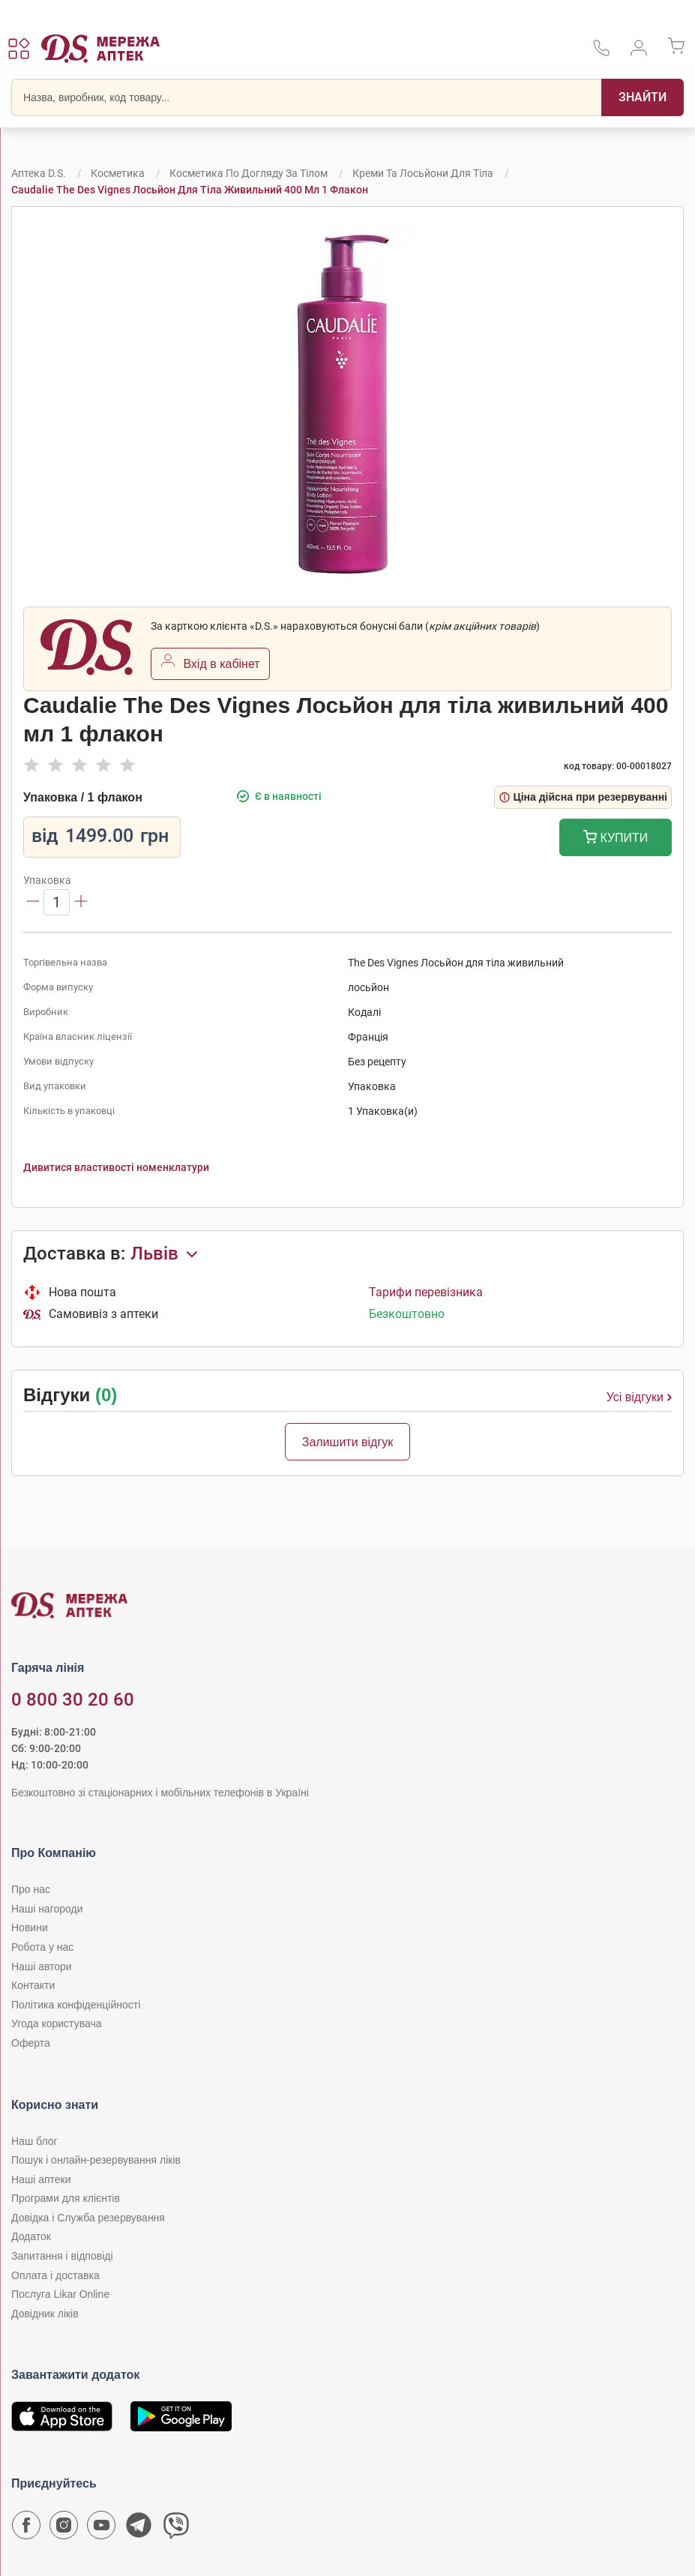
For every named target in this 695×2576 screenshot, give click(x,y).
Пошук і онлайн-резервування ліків (96, 2160)
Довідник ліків (45, 2314)
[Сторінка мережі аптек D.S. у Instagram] (64, 2529)
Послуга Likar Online (60, 2294)
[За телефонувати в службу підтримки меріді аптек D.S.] (601, 52)
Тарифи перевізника (426, 1292)
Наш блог (34, 2141)
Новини (29, 1927)
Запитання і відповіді (62, 2256)
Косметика (118, 173)
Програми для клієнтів (65, 2198)
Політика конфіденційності (75, 2005)
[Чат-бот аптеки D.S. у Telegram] (139, 2529)
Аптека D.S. (38, 173)
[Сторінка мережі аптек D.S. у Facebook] (26, 2529)
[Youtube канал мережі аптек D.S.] (101, 2529)
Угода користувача (56, 2023)
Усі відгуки (639, 1397)
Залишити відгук (348, 1442)
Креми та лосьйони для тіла (422, 173)
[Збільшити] (81, 902)
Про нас (30, 1889)
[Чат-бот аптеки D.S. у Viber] (176, 2529)
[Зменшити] (33, 902)
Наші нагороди (46, 1909)
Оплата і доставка (55, 2275)
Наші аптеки (40, 2179)
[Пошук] (642, 97)
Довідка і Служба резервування (88, 2218)
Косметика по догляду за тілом (248, 173)
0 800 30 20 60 (72, 1699)
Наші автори (41, 1966)
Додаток (31, 2236)
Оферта (30, 2043)
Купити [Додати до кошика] (616, 838)
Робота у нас (42, 1947)
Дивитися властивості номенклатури (116, 1167)
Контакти (33, 1985)
